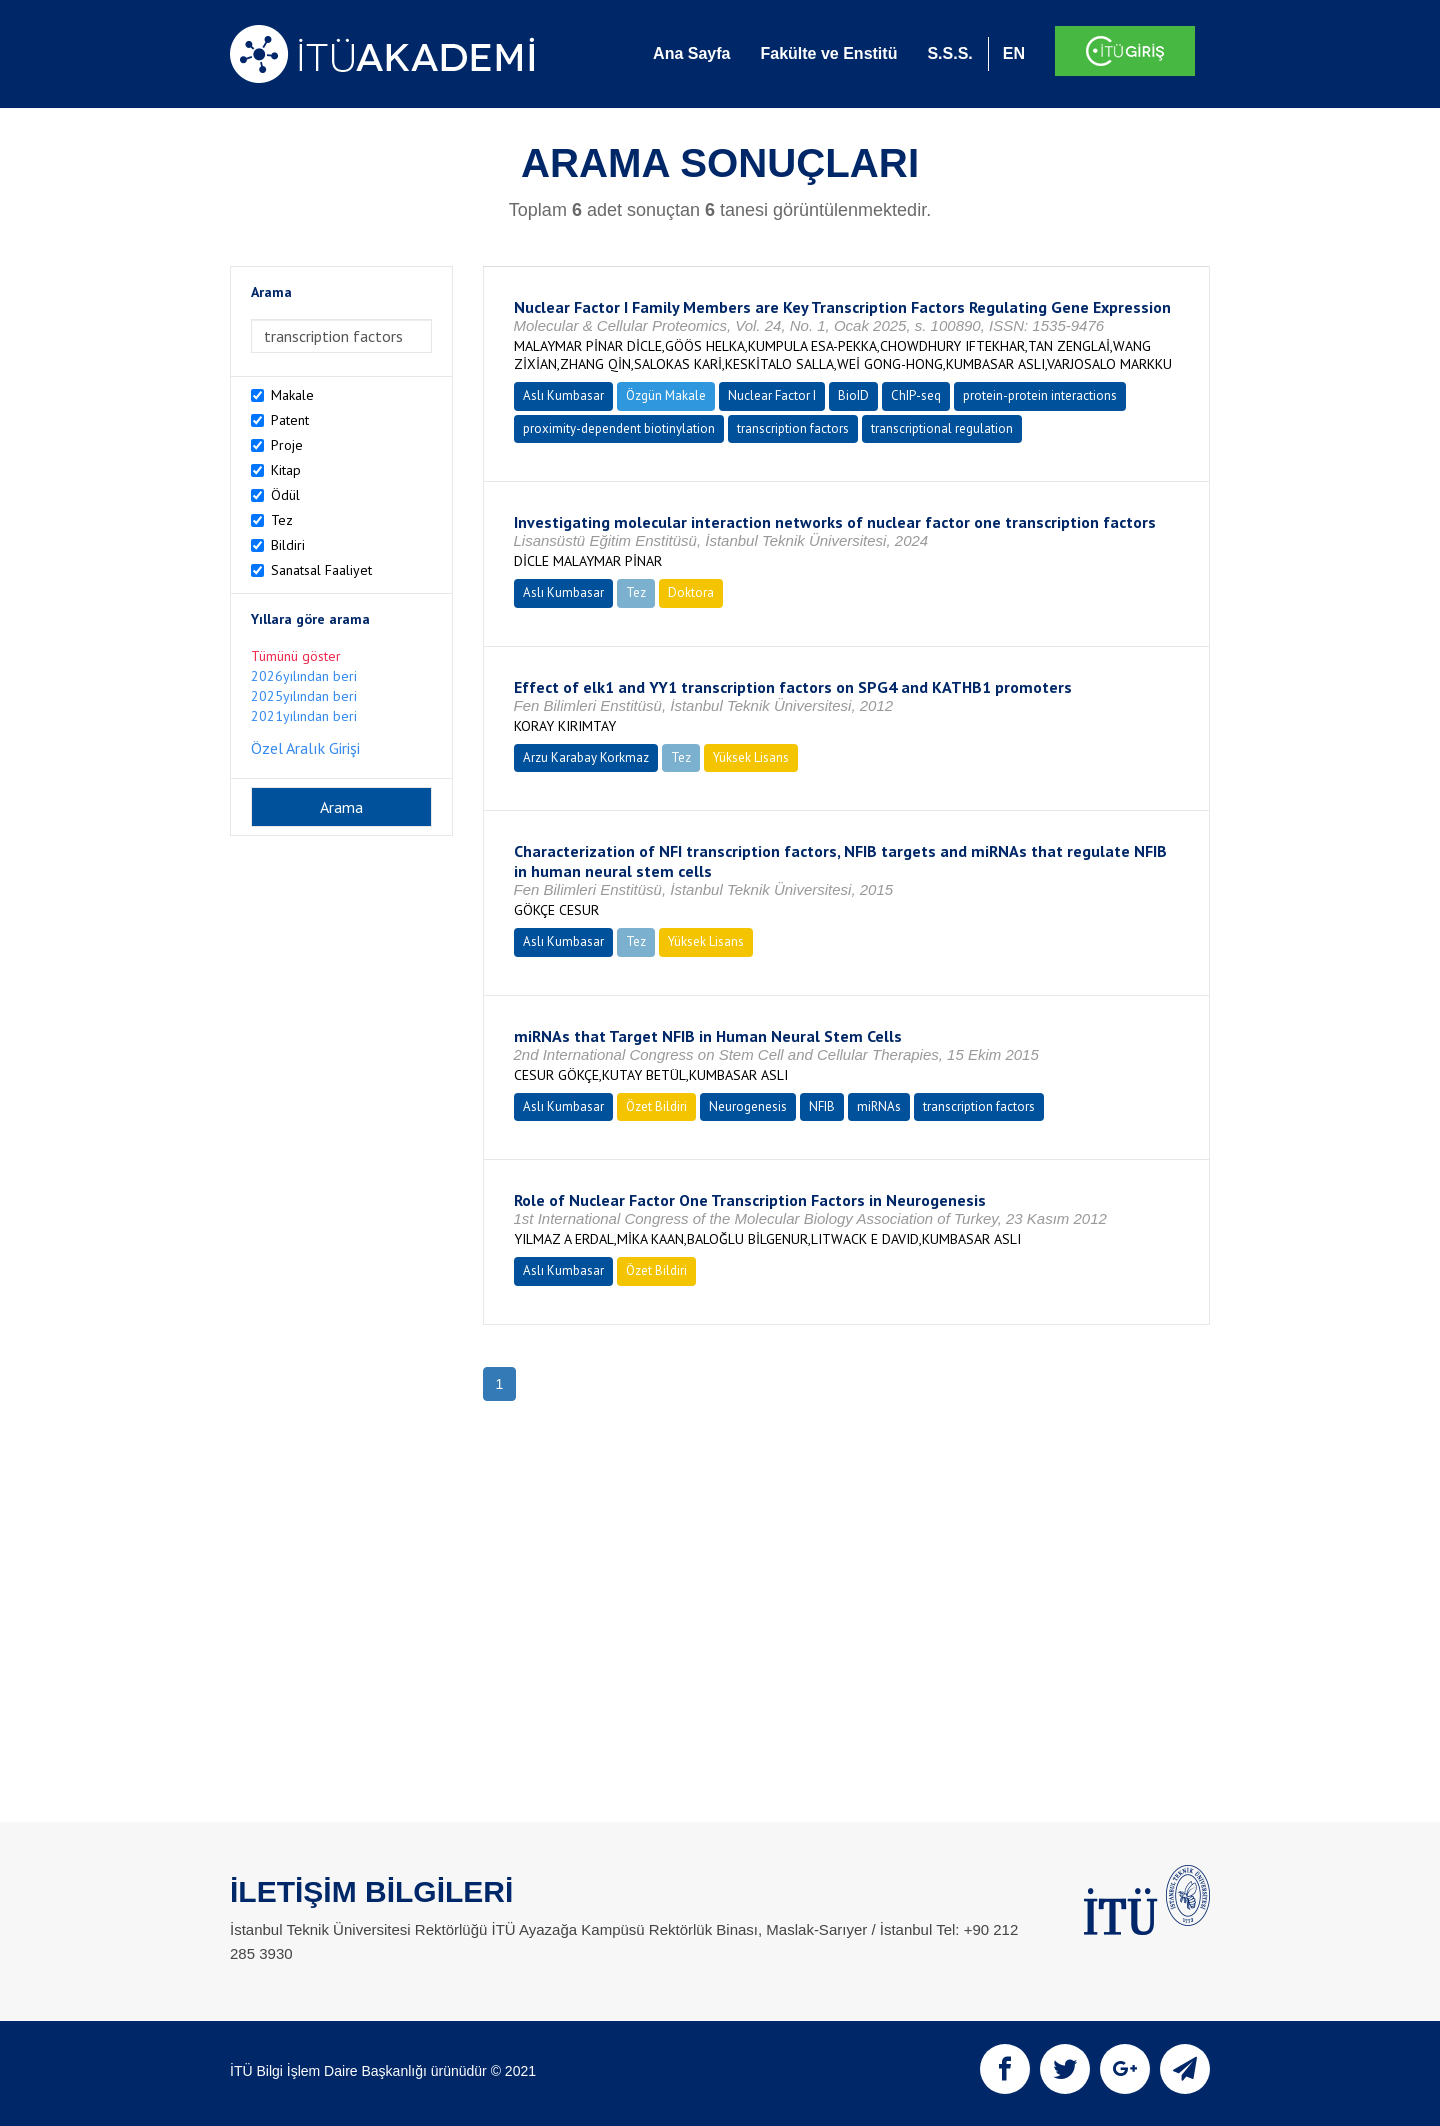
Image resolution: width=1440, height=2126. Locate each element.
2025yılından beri (304, 696)
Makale (292, 395)
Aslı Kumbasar (563, 395)
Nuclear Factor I (772, 395)
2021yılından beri (304, 716)
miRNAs (879, 1106)
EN (1014, 53)
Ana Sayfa (691, 53)
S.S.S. (949, 53)
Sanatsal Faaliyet (321, 570)
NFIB (822, 1106)
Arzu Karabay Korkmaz (586, 757)
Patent (290, 420)
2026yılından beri (304, 676)
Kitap (286, 470)
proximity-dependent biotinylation (619, 428)
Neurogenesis (748, 1106)
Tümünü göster (296, 656)
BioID (853, 395)
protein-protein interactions (1040, 395)
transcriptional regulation (942, 428)
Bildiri (288, 545)
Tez (282, 520)
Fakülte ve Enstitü (828, 53)
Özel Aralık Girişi (305, 748)
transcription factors (793, 428)
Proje (287, 445)
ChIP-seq (916, 395)
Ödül (285, 495)
